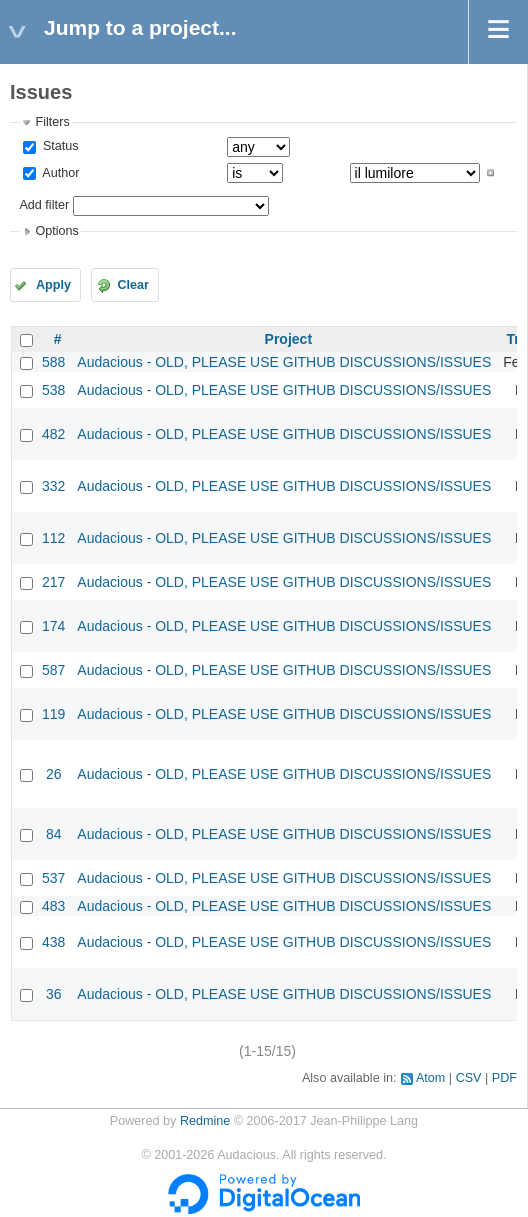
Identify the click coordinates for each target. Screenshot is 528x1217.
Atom (430, 1078)
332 (53, 486)
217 (53, 582)
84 (54, 834)
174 (53, 626)
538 (53, 390)
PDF (504, 1078)
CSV (469, 1078)
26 (54, 774)
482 (53, 434)
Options (56, 231)
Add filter (44, 205)
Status (58, 146)
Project (288, 339)
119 (53, 714)
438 (53, 942)
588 (53, 362)
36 (54, 994)
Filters (52, 122)
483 (53, 906)
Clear (133, 285)
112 (53, 538)
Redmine (205, 1121)
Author (59, 173)
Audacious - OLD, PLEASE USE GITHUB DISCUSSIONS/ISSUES (284, 362)
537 (53, 878)
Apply (53, 285)
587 (53, 670)
